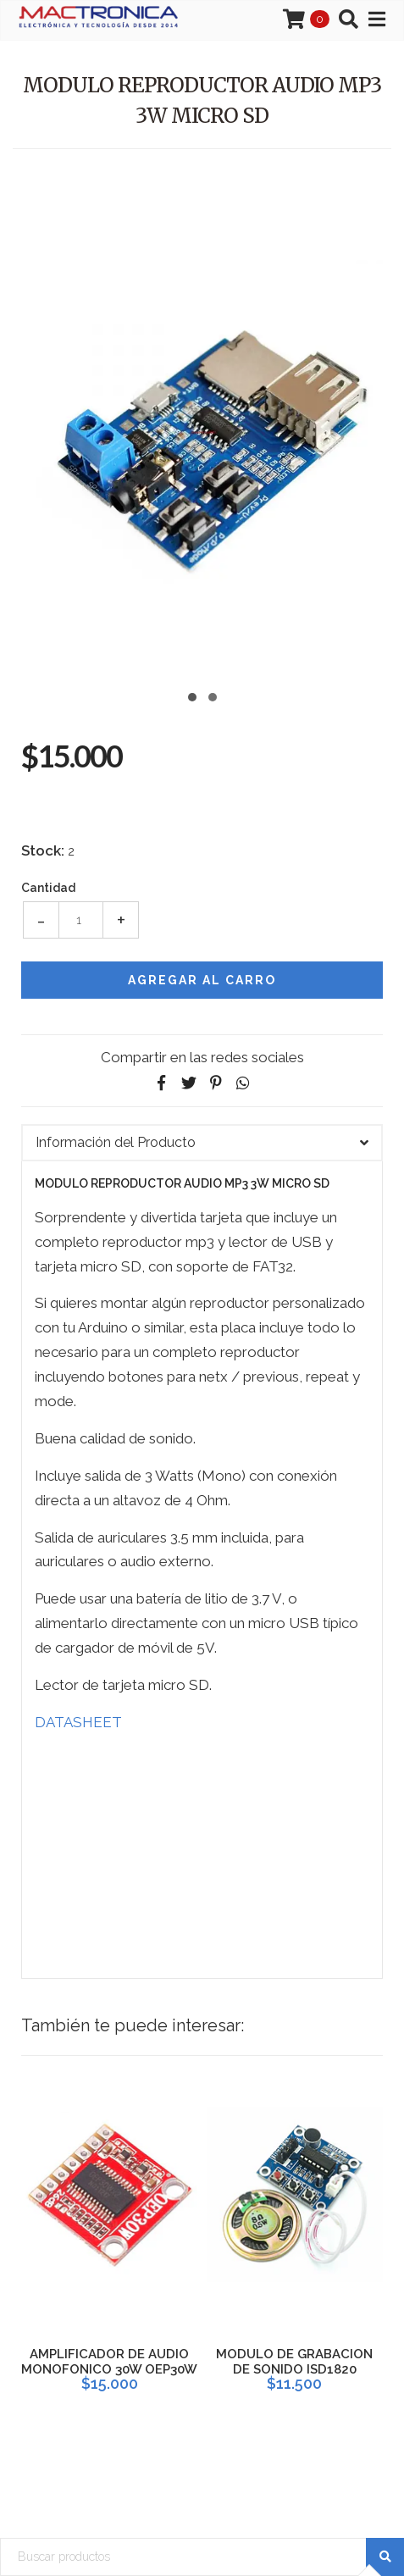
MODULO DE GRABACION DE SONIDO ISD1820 (294, 2361)
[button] (192, 695)
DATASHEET (78, 1722)
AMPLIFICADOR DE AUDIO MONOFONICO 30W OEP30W (109, 2361)
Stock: (42, 850)
